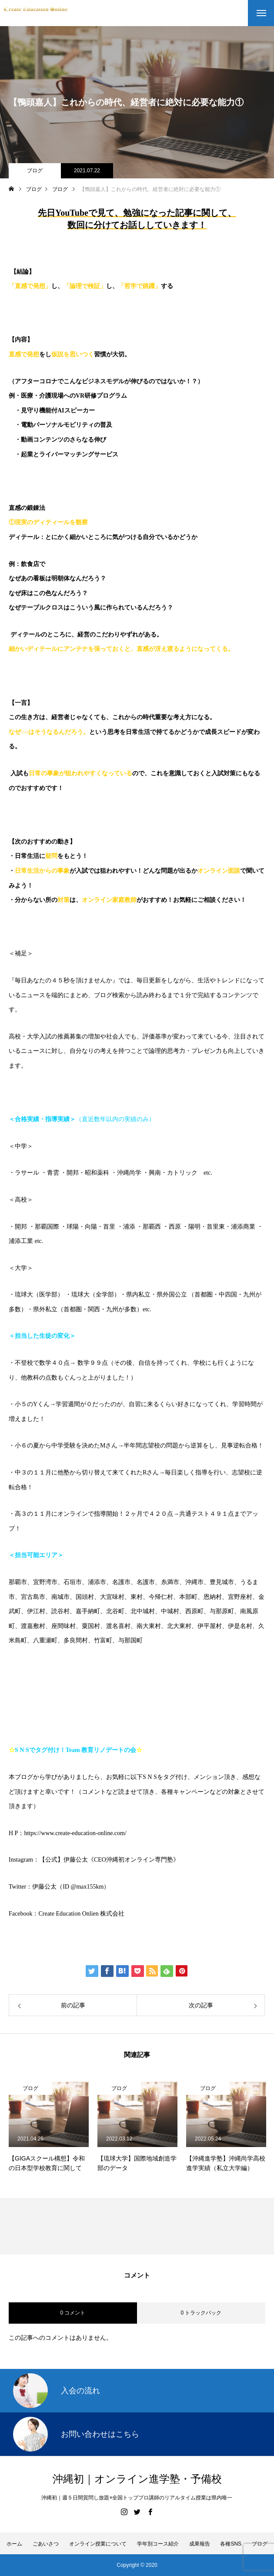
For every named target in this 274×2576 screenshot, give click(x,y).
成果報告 (199, 2544)
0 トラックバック (200, 2313)
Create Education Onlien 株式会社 (81, 1913)
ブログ (35, 170)
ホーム (14, 2544)
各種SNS (230, 2544)
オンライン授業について (98, 2544)
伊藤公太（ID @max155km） (71, 1886)
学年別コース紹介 (158, 2544)
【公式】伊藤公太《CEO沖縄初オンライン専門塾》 (109, 1859)
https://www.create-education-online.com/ (75, 1833)
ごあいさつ (46, 2544)
